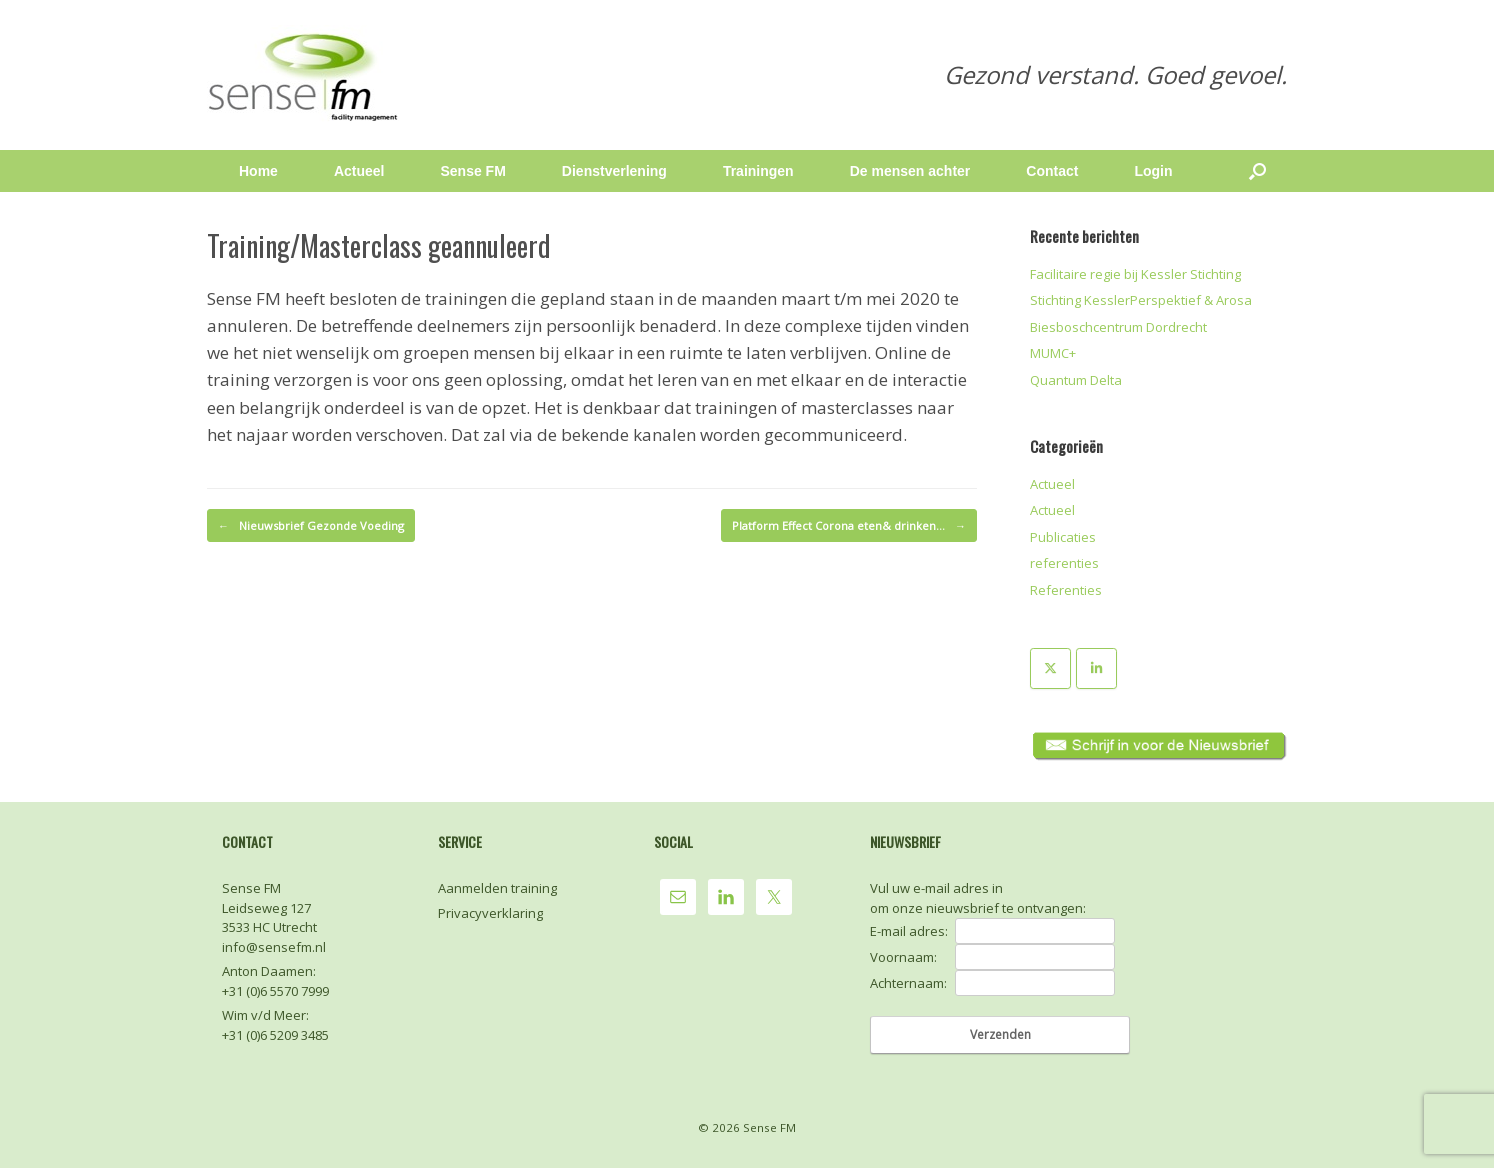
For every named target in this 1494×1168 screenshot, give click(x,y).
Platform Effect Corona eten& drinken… (849, 526)
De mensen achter (910, 171)
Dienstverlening (614, 171)
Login (1153, 171)
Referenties (1066, 590)
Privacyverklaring (490, 913)
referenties (1064, 563)
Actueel (359, 171)
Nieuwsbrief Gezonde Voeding (311, 526)
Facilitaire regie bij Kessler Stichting (1135, 274)
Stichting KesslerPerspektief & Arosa (1141, 300)
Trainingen (758, 171)
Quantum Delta (1076, 380)
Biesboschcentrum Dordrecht (1118, 327)
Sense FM (472, 171)
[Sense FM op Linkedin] (1096, 668)
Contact (1052, 171)
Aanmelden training (497, 888)
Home (258, 171)
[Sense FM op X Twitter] (1050, 668)
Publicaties (1063, 537)
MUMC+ (1053, 353)
